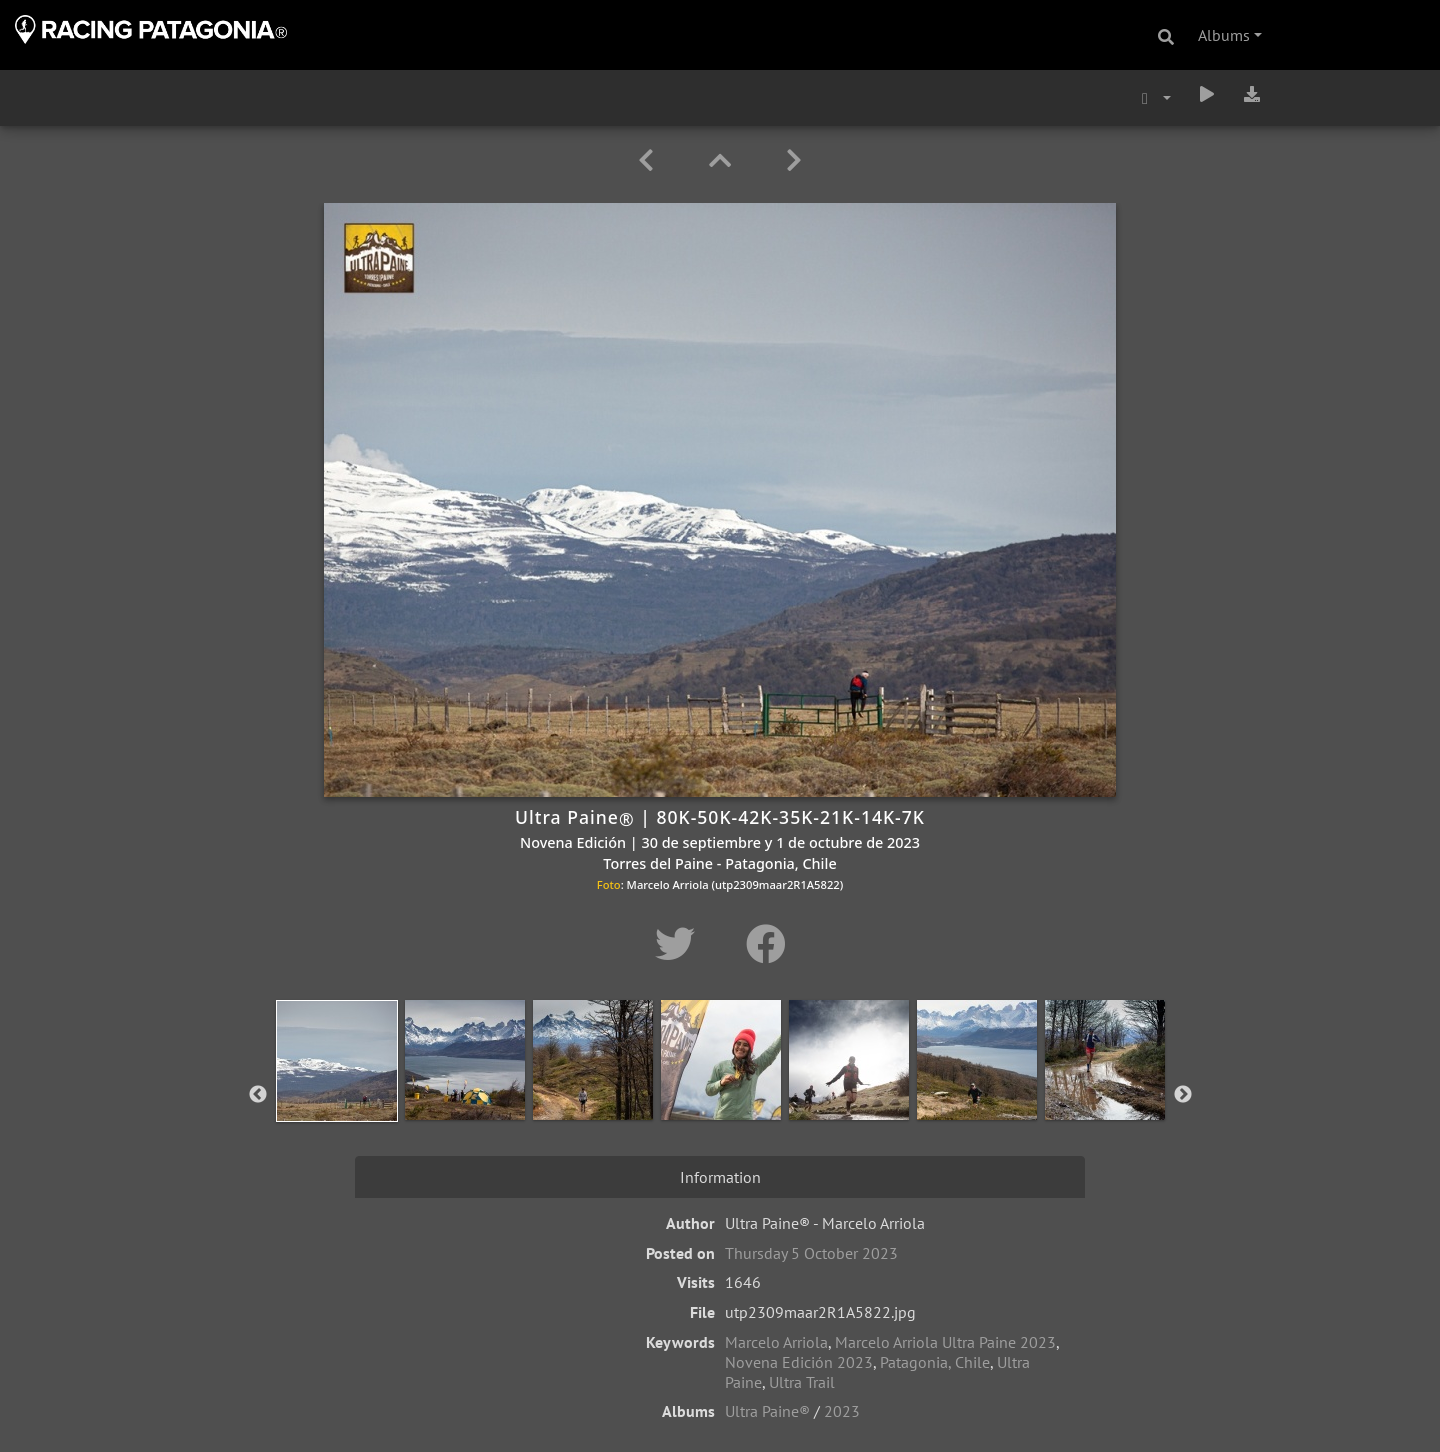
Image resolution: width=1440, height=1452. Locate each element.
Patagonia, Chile (935, 1362)
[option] (337, 1091)
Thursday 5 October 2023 (811, 1253)
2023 (842, 1411)
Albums (1224, 35)
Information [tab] (720, 1177)
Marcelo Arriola (776, 1342)
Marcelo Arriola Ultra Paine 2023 (945, 1342)
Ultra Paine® (767, 1411)
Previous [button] (258, 1095)
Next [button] (1183, 1095)
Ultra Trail (802, 1382)
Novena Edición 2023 (799, 1362)
